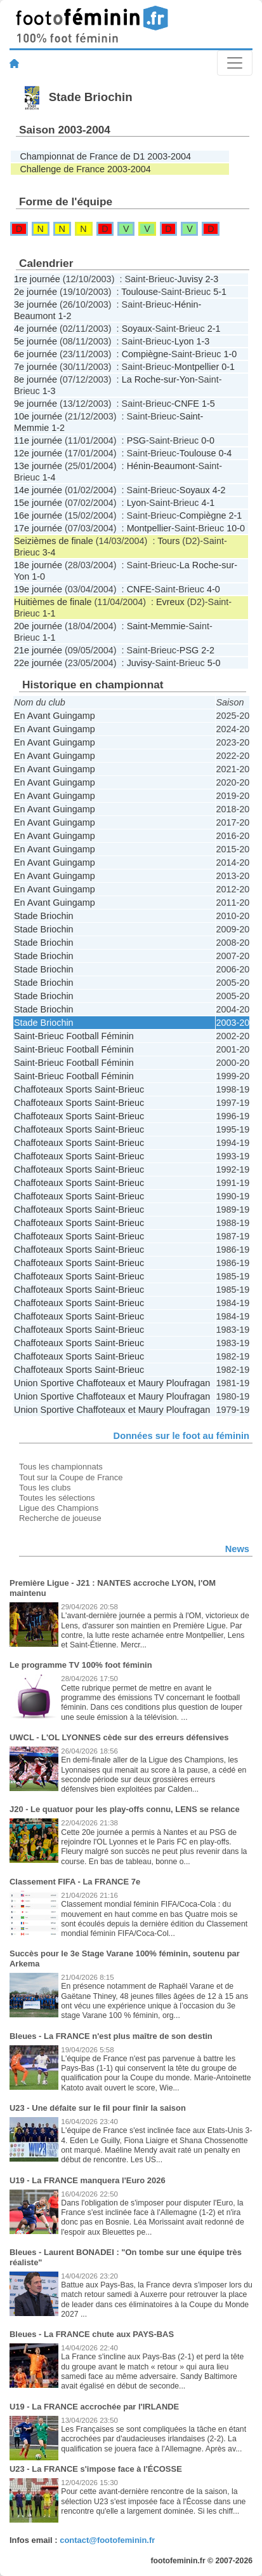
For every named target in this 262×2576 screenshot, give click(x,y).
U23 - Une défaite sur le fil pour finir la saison (98, 2108)
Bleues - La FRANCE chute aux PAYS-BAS (92, 2334)
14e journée (38, 490)
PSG (136, 440)
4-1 (207, 503)
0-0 (207, 440)
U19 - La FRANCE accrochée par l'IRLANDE (94, 2406)
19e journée (38, 589)
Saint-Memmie (156, 626)
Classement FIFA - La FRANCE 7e (75, 1881)
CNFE (186, 404)
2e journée (35, 292)
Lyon (184, 341)
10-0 (235, 528)
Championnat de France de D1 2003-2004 (105, 156)
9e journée (35, 404)
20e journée (38, 626)
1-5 (208, 404)
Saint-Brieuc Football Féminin (74, 1036)
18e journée (38, 565)
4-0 (213, 589)
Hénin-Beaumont (161, 466)
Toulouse (139, 292)
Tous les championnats (61, 1466)
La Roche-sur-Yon (158, 379)
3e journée (35, 304)
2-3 (212, 279)
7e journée (35, 367)
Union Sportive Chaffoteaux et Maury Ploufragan (112, 1383)
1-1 (49, 613)
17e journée (38, 528)
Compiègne (145, 354)
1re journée (37, 279)
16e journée (38, 515)
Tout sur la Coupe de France (70, 1477)
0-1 (228, 367)
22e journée (38, 663)
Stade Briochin (44, 916)
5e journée (35, 341)
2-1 (214, 329)
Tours (168, 541)
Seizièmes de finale (53, 541)
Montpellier (196, 367)
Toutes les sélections (57, 1498)
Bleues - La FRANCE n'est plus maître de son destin (111, 2036)
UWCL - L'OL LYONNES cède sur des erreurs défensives (119, 1737)
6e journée (35, 354)
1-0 (230, 354)
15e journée (38, 503)
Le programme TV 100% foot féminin (81, 1665)
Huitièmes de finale (52, 602)
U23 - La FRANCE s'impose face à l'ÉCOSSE (96, 2469)
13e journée (38, 466)
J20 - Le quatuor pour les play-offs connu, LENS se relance (125, 1809)
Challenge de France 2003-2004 (85, 169)
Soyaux (137, 329)
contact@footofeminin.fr (107, 2540)
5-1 (219, 292)
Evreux (170, 602)
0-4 (225, 453)
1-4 (49, 477)
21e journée (38, 650)
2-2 (207, 650)
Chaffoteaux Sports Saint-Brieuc (79, 1089)
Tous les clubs (44, 1487)
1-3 (202, 341)
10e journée (38, 416)
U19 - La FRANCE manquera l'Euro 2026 (88, 2180)
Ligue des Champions (58, 1508)
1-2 (65, 316)
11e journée (38, 440)
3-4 (49, 552)
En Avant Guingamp (54, 716)
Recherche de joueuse (60, 1518)
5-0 (214, 663)
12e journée (38, 453)
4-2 (219, 490)
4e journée (35, 329)
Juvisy (190, 279)
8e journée (35, 379)
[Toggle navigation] (234, 63)
